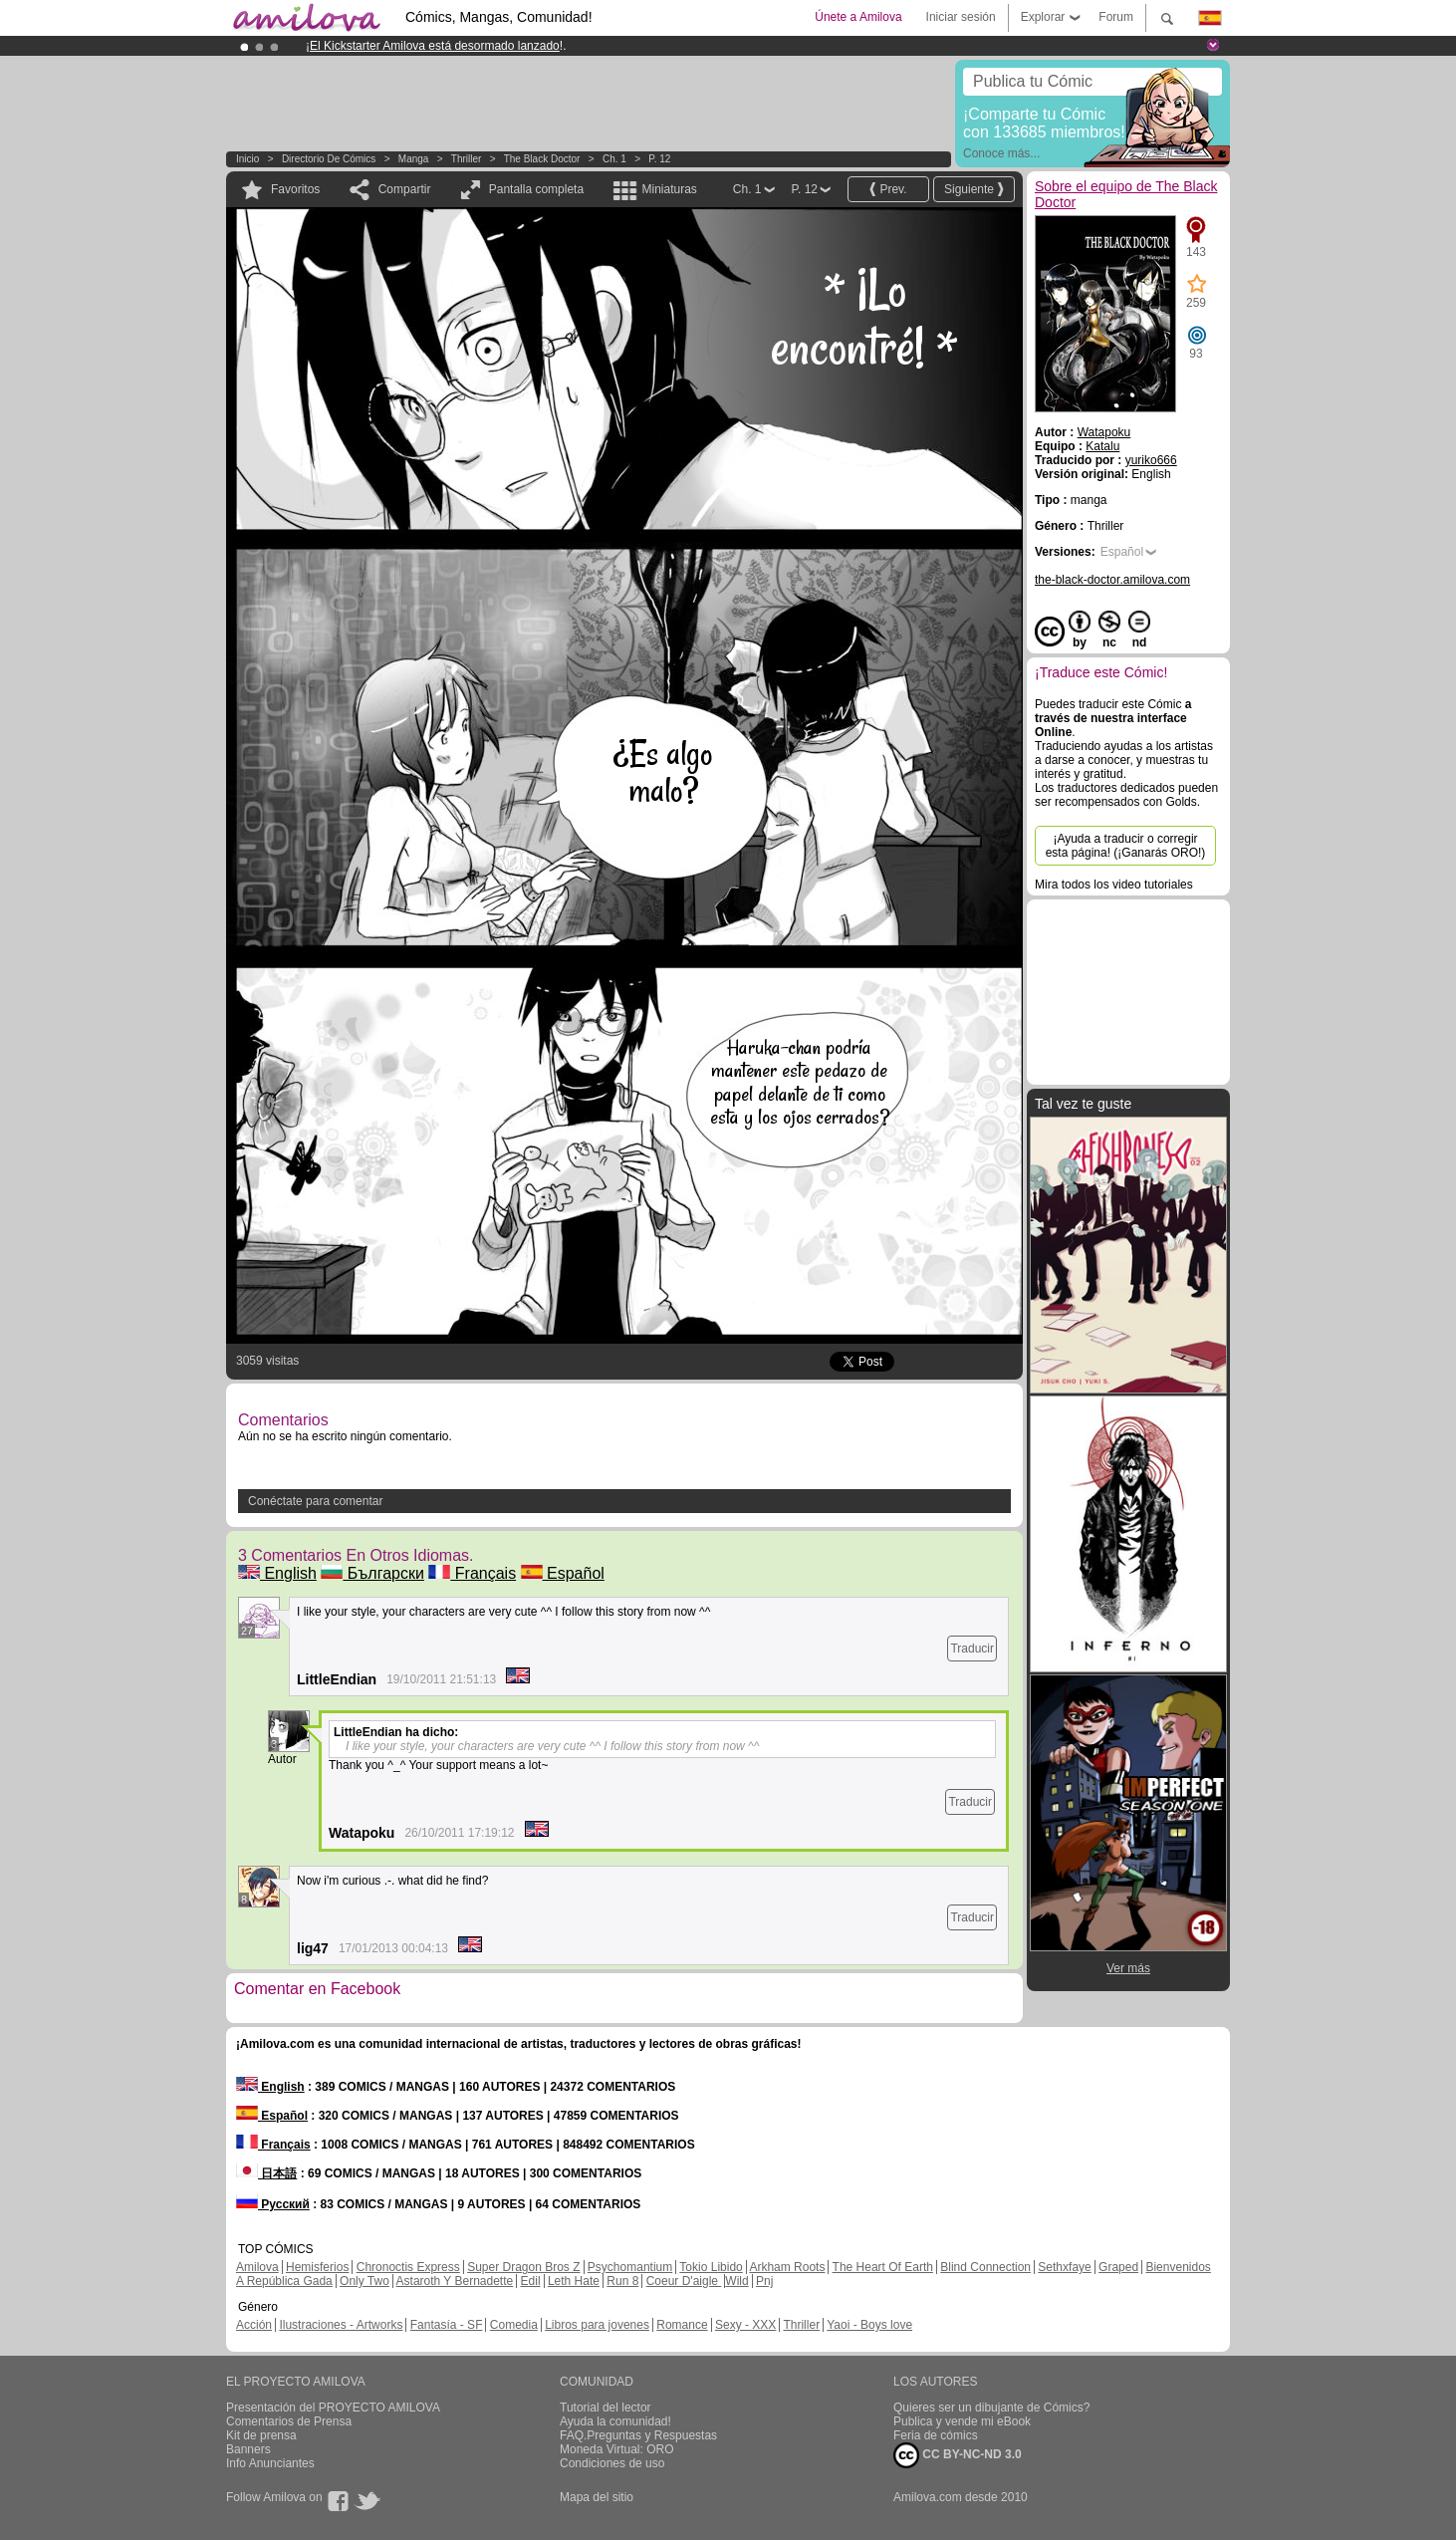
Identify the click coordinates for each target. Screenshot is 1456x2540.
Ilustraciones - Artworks (340, 2325)
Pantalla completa (536, 189)
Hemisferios (317, 2267)
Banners (248, 2449)
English (277, 1573)
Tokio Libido (710, 2267)
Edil (531, 2281)
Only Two (364, 2281)
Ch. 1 (614, 158)
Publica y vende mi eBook (962, 2421)
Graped (1118, 2267)
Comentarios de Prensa (289, 2421)
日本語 (266, 2173)
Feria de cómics (935, 2435)
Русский (273, 2204)
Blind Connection (985, 2267)
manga (413, 158)
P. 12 (659, 158)
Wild (736, 2281)
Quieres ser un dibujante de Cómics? (991, 2407)
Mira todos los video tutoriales (1114, 884)
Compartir (404, 189)
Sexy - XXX (745, 2325)
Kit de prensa (261, 2435)
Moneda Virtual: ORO (617, 2449)
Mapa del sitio (596, 2497)
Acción (254, 2325)
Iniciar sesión (961, 17)
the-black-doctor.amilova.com (1112, 580)
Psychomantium (630, 2267)
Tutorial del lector (605, 2407)
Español (563, 1573)
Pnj (764, 2281)
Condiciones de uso (612, 2463)
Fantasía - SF (446, 2325)
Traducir (972, 1648)
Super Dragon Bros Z (523, 2267)
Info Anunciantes (270, 2463)
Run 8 (622, 2281)
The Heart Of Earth (883, 2267)
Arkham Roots (787, 2267)
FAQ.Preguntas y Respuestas (638, 2435)
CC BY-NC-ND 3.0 (957, 2455)
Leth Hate (574, 2281)
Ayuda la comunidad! (615, 2421)
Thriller (466, 158)
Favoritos (295, 189)
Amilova (257, 2267)
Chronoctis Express (408, 2267)
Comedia (514, 2325)
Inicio (247, 158)
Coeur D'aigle (684, 2281)
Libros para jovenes (597, 2325)
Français (472, 1573)
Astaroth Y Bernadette (455, 2281)
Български (372, 1573)
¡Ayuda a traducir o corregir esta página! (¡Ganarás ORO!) (1126, 846)
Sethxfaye (1064, 2267)
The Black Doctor (542, 158)
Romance (681, 2325)
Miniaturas (668, 189)
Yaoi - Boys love (869, 2325)
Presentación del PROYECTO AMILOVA (333, 2407)
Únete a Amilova (858, 17)
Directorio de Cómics (328, 158)
